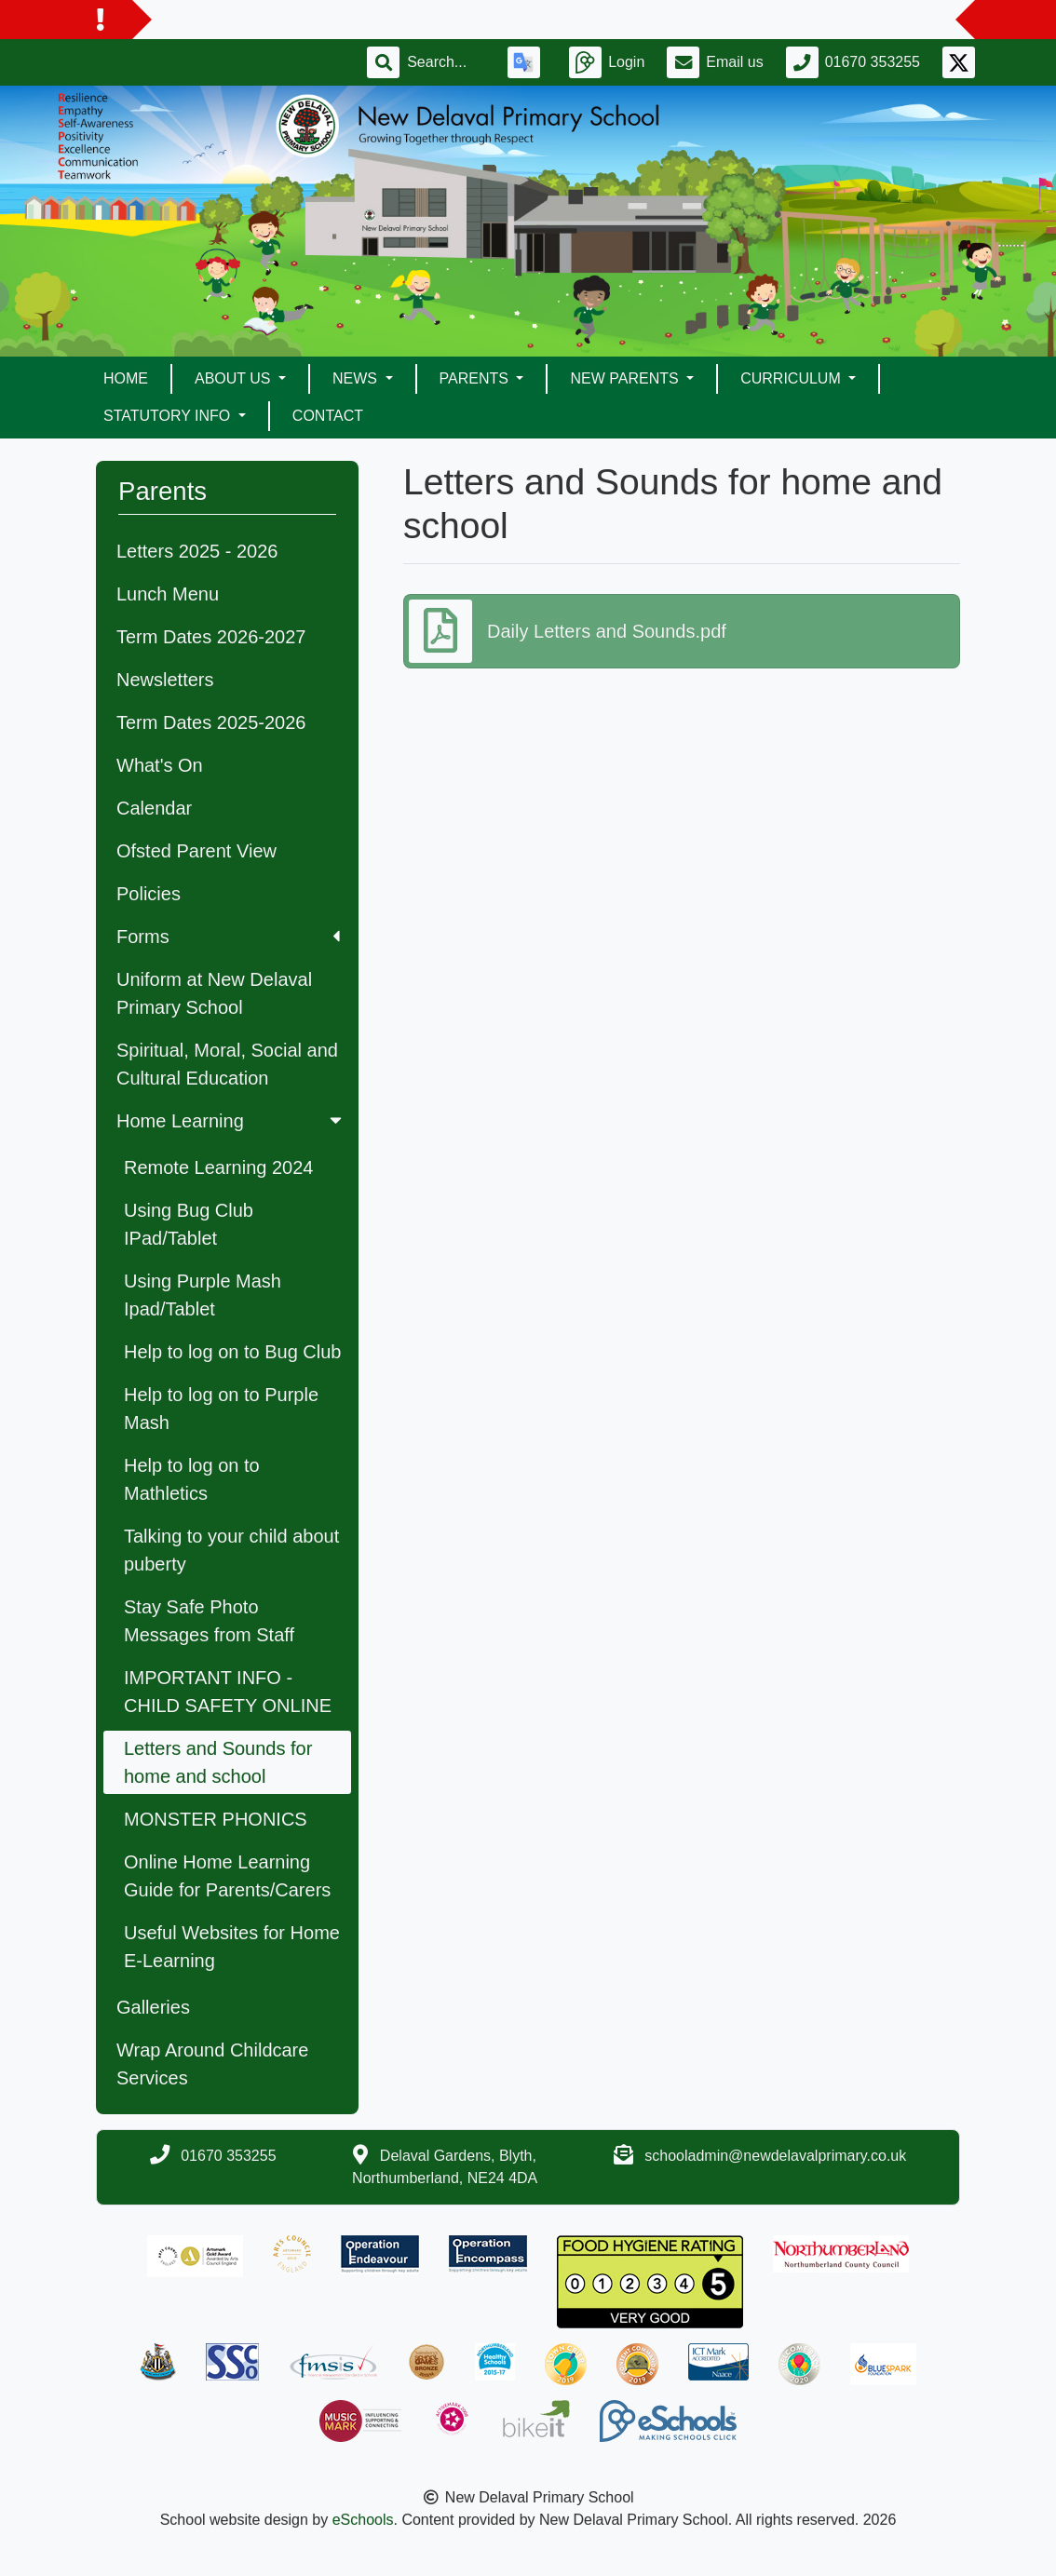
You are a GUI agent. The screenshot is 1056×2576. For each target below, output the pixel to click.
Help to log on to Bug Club (233, 1352)
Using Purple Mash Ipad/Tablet (202, 1295)
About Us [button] (235, 378)
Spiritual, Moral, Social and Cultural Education (227, 1064)
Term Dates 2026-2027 (210, 637)
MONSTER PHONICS (215, 1819)
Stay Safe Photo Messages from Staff (209, 1621)
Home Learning (230, 1121)
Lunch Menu (167, 594)
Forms (228, 936)
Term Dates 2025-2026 (210, 722)
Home (125, 378)
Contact (327, 416)
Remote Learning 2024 (218, 1167)
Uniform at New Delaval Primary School (214, 993)
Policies (148, 893)
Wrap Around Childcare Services (212, 2064)
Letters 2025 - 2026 (197, 551)
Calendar (154, 808)
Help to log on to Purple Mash (221, 1408)
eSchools (363, 2520)
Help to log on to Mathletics (192, 1479)
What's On (159, 765)
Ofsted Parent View (196, 851)
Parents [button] (476, 378)
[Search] (446, 62)
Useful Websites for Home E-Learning (232, 1946)
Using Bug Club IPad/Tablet (188, 1224)
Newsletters (164, 679)
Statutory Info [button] (169, 416)
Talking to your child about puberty (231, 1550)
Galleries (153, 2007)
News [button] (356, 378)
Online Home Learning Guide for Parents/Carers (227, 1876)
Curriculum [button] (792, 378)
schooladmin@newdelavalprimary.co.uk (775, 2156)
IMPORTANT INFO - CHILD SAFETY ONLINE (228, 1691)
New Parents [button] (626, 378)
